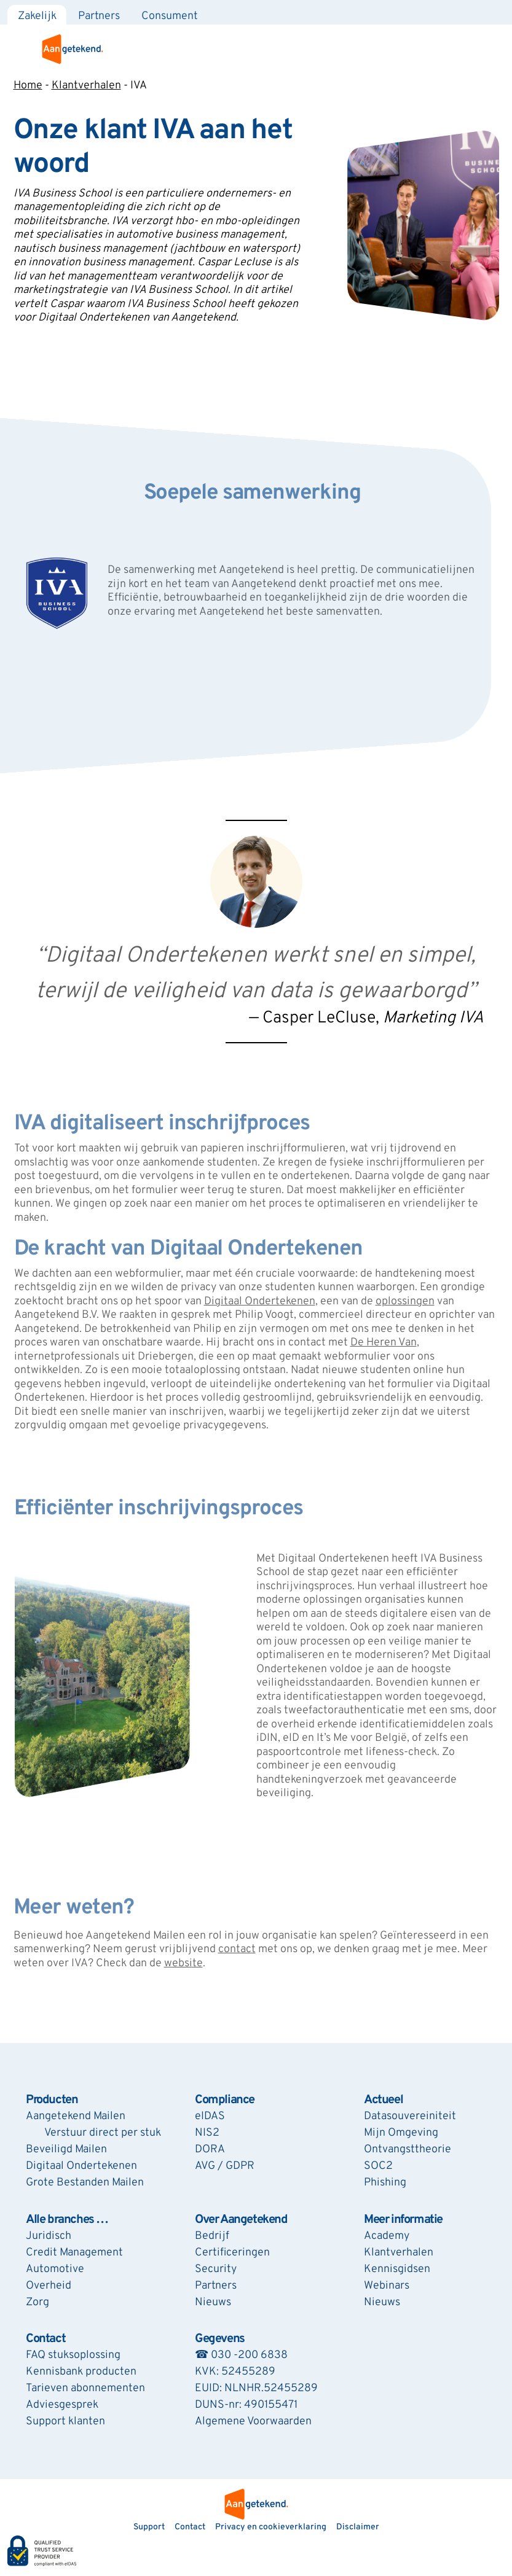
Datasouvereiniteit (410, 2116)
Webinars (386, 2286)
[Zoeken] (498, 12)
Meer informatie (403, 2220)
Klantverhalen (86, 86)
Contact (45, 2339)
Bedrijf (212, 2236)
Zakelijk (37, 16)
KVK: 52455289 (235, 2372)
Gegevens (220, 2339)
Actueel (383, 2100)
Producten (51, 2100)
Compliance (224, 2100)
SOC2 (378, 2166)
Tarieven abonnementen (85, 2388)
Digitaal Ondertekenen (81, 2166)
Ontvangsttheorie (407, 2149)
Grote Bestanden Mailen (85, 2183)
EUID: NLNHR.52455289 (256, 2388)
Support (149, 2527)
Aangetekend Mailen (75, 2116)
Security (216, 2269)
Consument (169, 16)
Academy (386, 2236)
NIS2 (207, 2133)
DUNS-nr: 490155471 (246, 2405)
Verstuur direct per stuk (102, 2133)
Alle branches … (67, 2220)
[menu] (495, 49)
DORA (210, 2149)
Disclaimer (357, 2527)
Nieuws (213, 2302)
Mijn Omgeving (401, 2133)
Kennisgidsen (397, 2269)
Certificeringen (232, 2253)
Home (28, 86)
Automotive (55, 2269)
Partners (99, 16)
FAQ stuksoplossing (73, 2355)
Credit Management (74, 2253)
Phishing (385, 2183)
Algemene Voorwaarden (253, 2422)
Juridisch (48, 2236)
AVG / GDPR (224, 2166)
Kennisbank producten (81, 2372)
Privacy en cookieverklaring (270, 2527)
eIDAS (210, 2116)
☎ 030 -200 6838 (241, 2355)
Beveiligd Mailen (66, 2149)
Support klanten (65, 2422)
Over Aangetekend (241, 2220)
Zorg (37, 2302)
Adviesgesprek (62, 2405)
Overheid (48, 2286)
